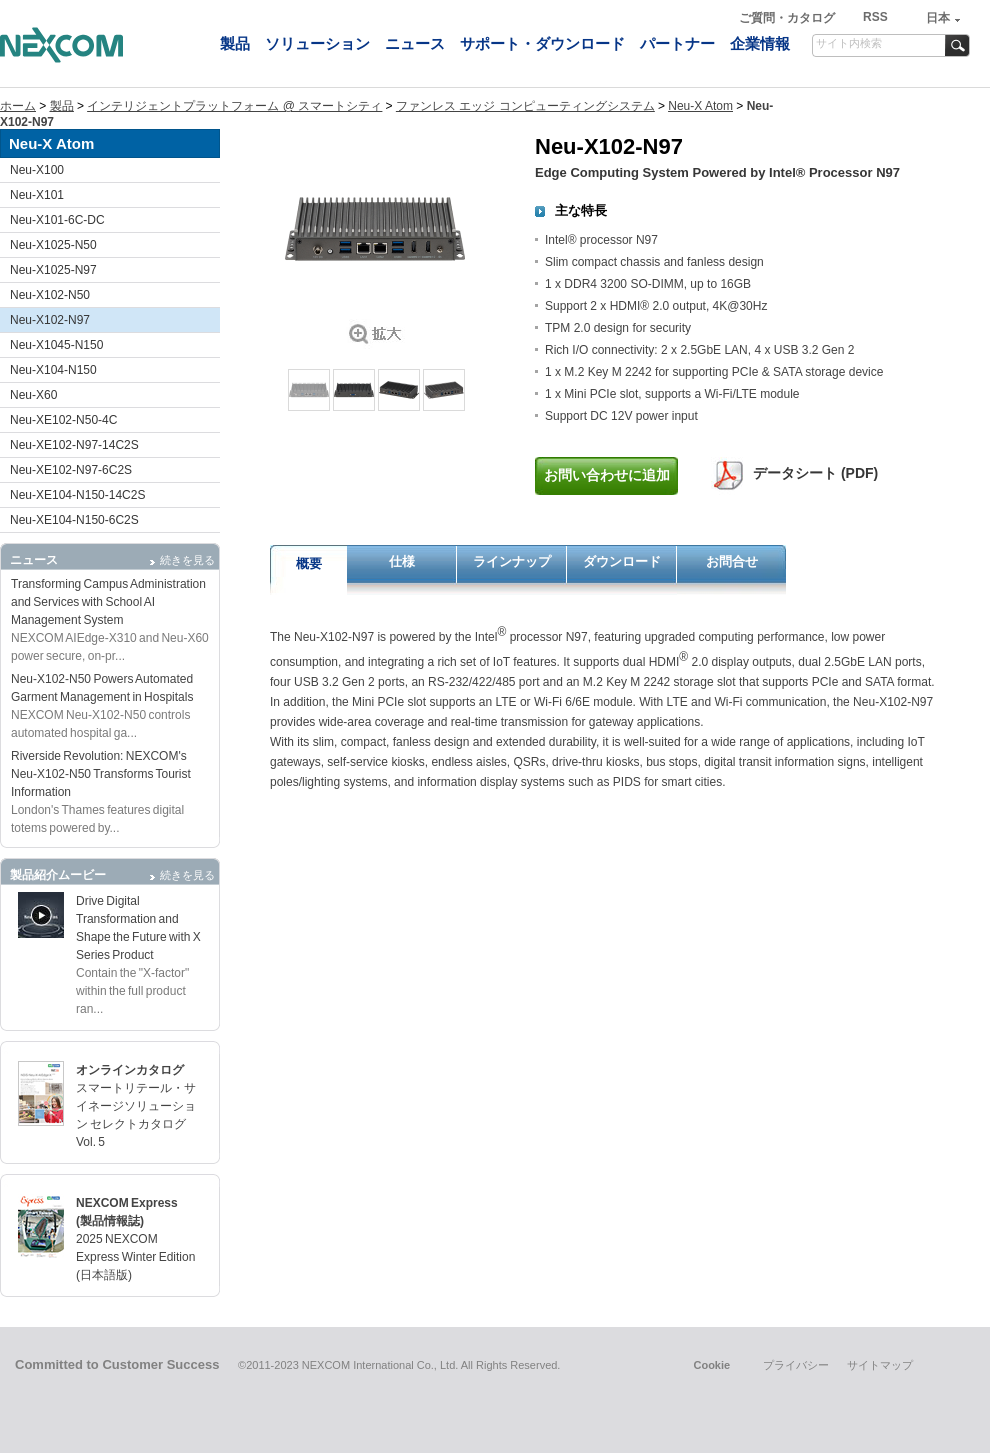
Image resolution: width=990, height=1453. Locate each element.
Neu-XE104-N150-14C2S (77, 495)
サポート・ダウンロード (542, 43)
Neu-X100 (37, 170)
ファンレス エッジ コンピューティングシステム (525, 106)
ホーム (18, 106)
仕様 (402, 561)
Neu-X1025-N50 (53, 245)
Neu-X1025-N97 (53, 270)
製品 (235, 43)
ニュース (415, 43)
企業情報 (760, 43)
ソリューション (317, 43)
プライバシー (796, 1365)
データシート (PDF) (815, 473)
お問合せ (732, 561)
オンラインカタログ (130, 1070)
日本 (938, 18)
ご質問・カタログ (788, 18)
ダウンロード (622, 561)
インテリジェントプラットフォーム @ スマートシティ (234, 106)
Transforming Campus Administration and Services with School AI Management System (108, 602)
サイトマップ (880, 1365)
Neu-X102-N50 (50, 295)
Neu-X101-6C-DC (57, 220)
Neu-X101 (37, 195)
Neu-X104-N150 (53, 370)
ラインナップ (512, 561)
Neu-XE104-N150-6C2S (74, 520)
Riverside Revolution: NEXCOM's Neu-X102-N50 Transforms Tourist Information (101, 774)
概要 (309, 563)
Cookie (711, 1365)
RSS (875, 17)
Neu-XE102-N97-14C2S (74, 445)
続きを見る (187, 560)
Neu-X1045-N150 (56, 345)
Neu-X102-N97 (50, 320)
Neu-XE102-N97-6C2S (71, 470)
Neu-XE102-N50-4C (63, 420)
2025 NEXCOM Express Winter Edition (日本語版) (135, 1257)
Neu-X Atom (700, 106)
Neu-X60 (33, 395)
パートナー (677, 43)
